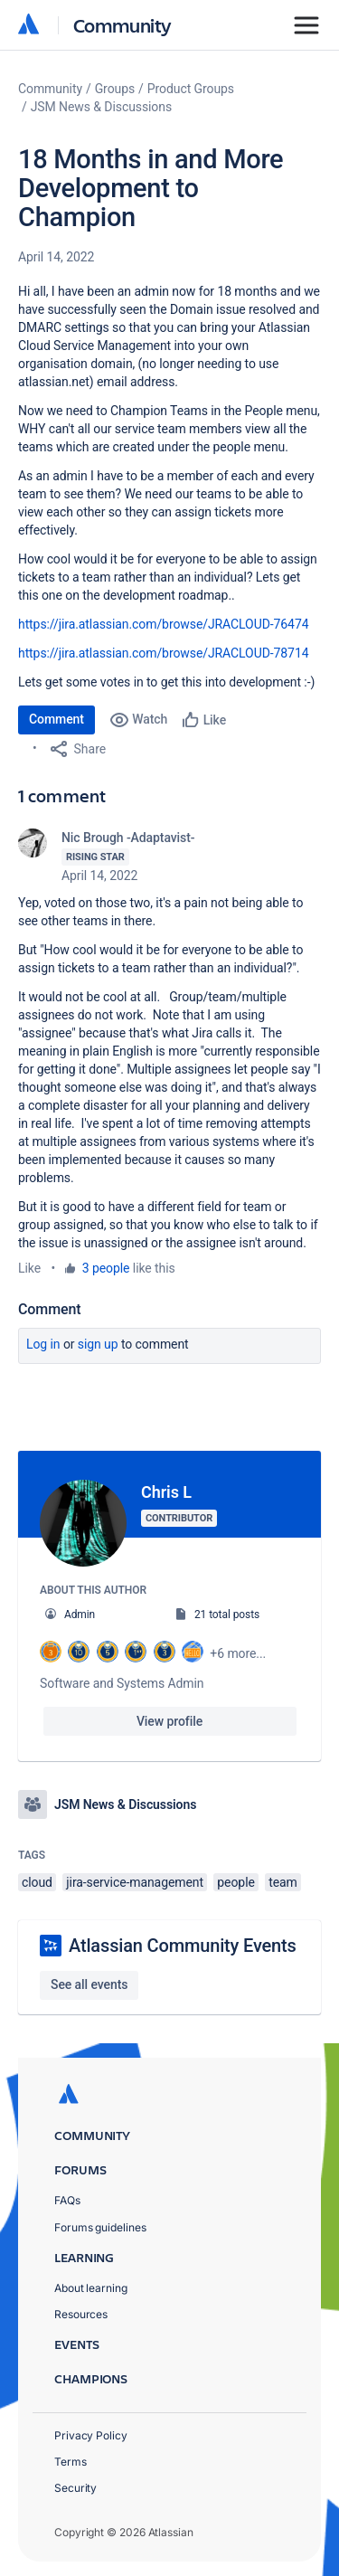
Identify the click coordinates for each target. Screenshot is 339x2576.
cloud (37, 1882)
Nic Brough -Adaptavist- (127, 837)
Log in (43, 1344)
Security (75, 2488)
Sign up (98, 1344)
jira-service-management (134, 1882)
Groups (115, 88)
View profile (169, 1721)
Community (122, 25)
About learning (90, 2288)
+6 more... (238, 1653)
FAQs (67, 2200)
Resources (81, 2314)
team (282, 1882)
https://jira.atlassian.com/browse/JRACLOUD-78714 (163, 653)
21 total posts (226, 1614)
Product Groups (190, 88)
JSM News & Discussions (101, 106)
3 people (106, 1268)
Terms (70, 2461)
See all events (89, 1984)
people (235, 1882)
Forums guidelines (100, 2227)
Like (29, 1268)
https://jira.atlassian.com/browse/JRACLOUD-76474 (163, 624)
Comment (56, 719)
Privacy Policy (90, 2435)
